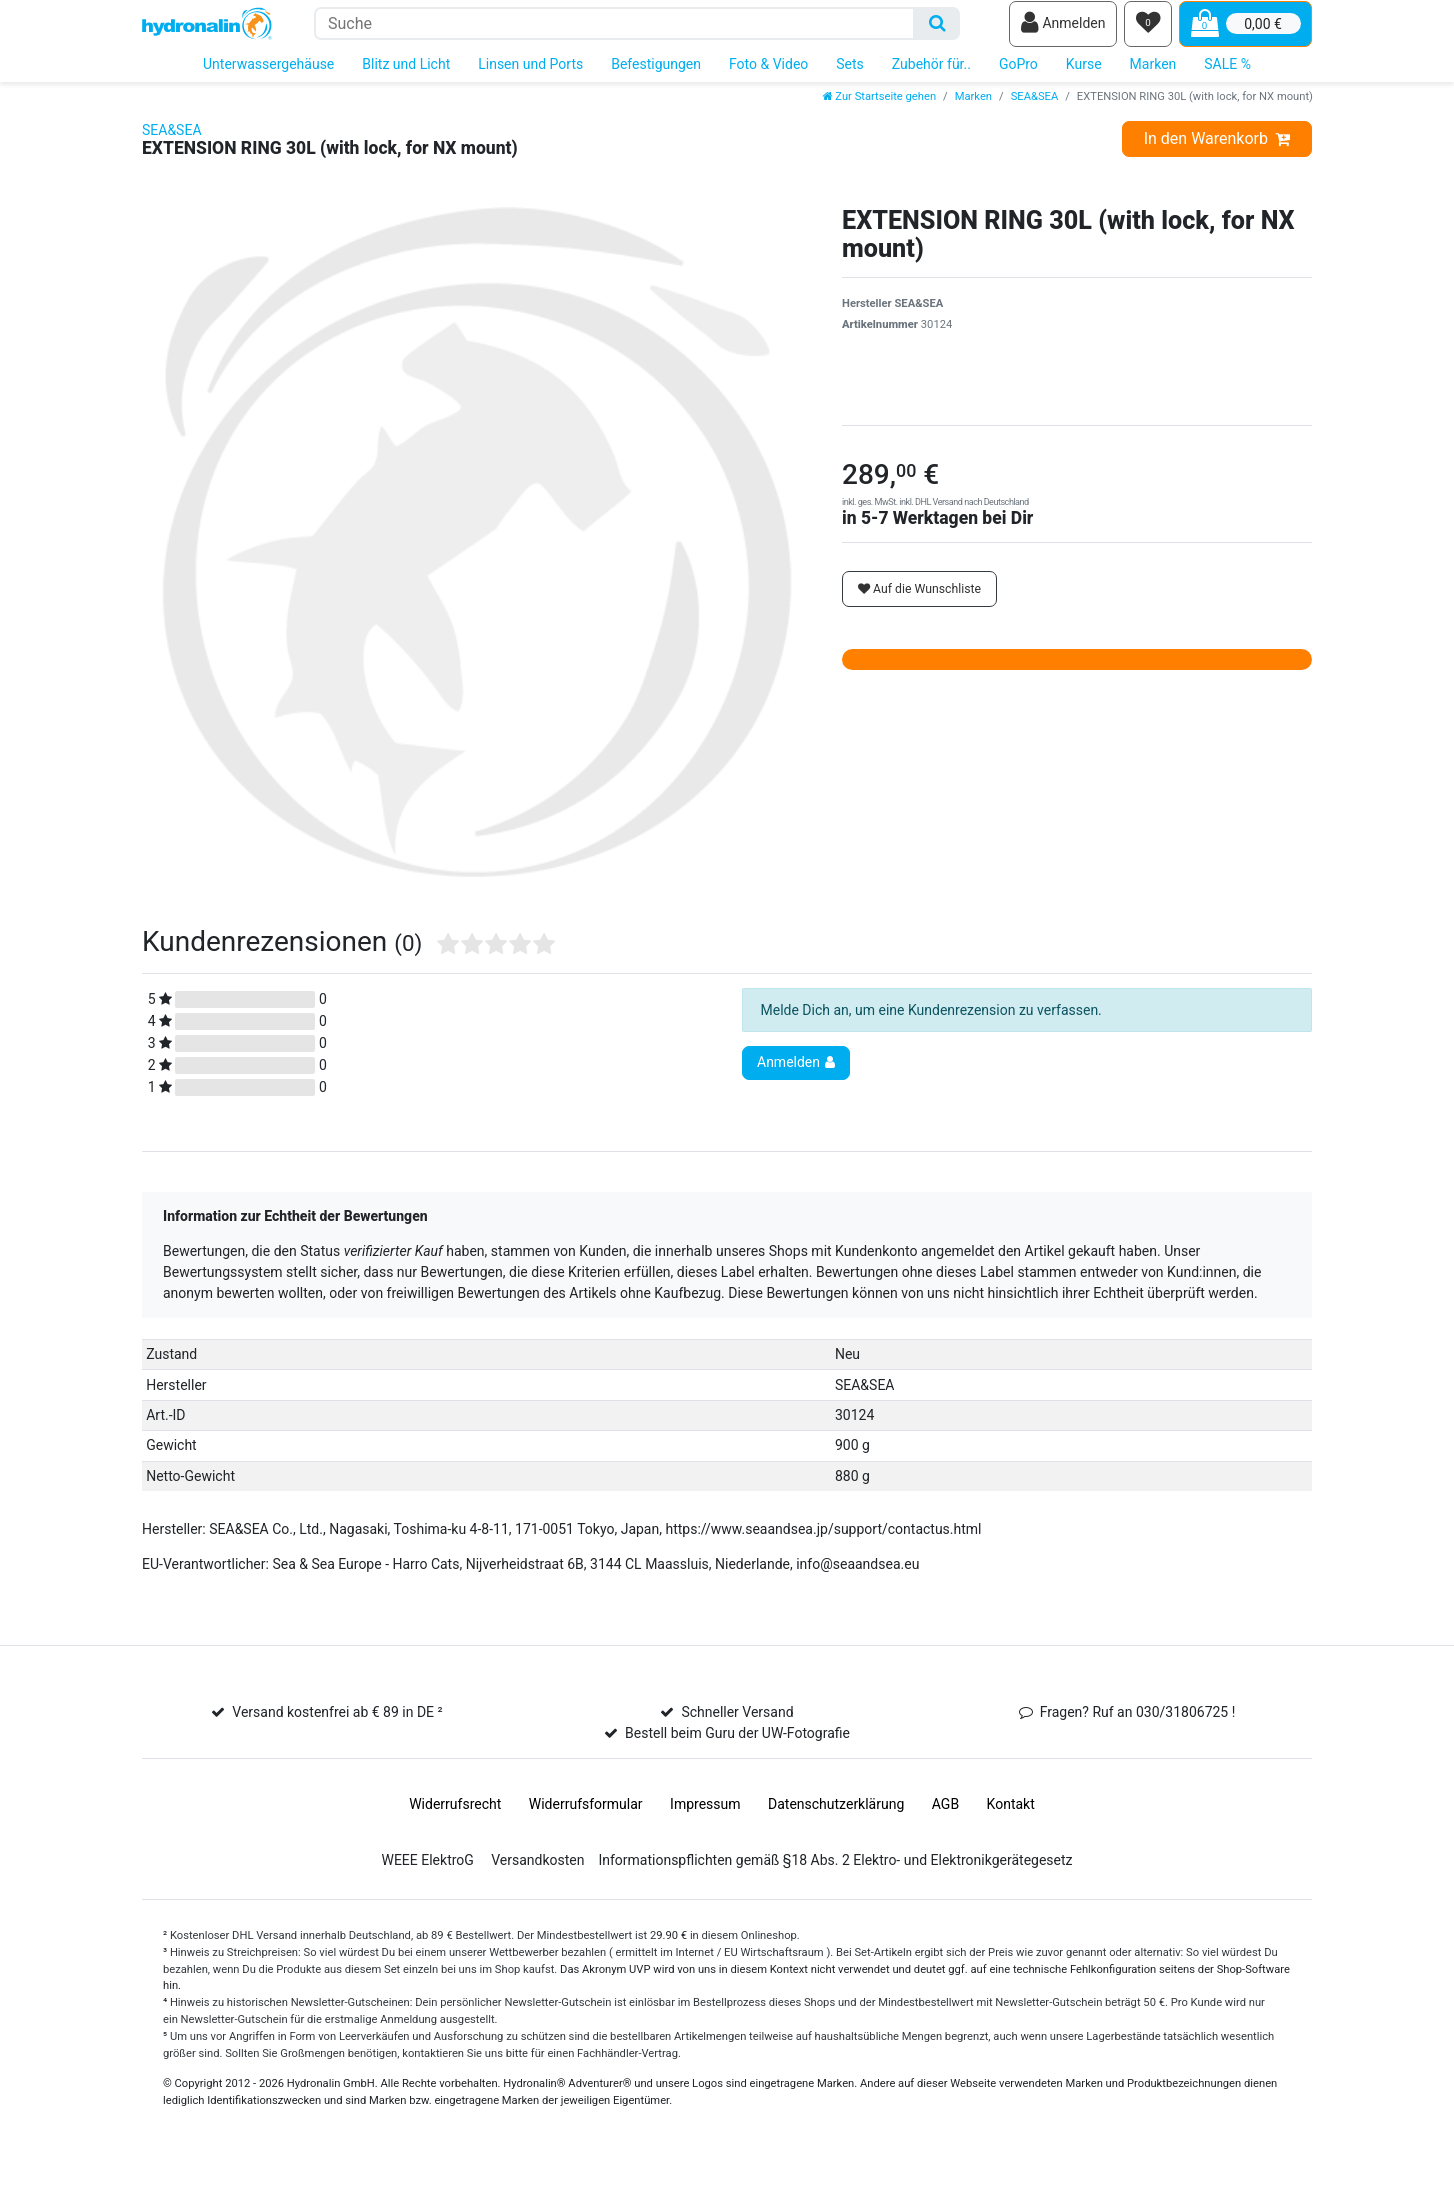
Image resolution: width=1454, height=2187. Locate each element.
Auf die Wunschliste (919, 603)
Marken (1153, 78)
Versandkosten (537, 1874)
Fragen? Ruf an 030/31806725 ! (1138, 1726)
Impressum (705, 1818)
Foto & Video (768, 78)
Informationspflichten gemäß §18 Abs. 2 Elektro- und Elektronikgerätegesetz (835, 1874)
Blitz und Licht (406, 78)
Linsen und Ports (530, 78)
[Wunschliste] (1148, 31)
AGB (945, 1818)
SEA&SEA (1035, 110)
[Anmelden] (1063, 31)
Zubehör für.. (931, 78)
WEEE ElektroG (427, 1874)
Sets (850, 78)
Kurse (1084, 78)
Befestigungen (656, 78)
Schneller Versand (737, 1726)
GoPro (1018, 78)
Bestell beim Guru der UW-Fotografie (737, 1747)
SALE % (1227, 78)
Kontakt (1011, 1818)
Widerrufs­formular (586, 1818)
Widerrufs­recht (455, 1818)
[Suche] (937, 30)
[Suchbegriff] (614, 30)
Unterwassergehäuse (268, 78)
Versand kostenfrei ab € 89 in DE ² (337, 1726)
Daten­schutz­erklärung (836, 1818)
